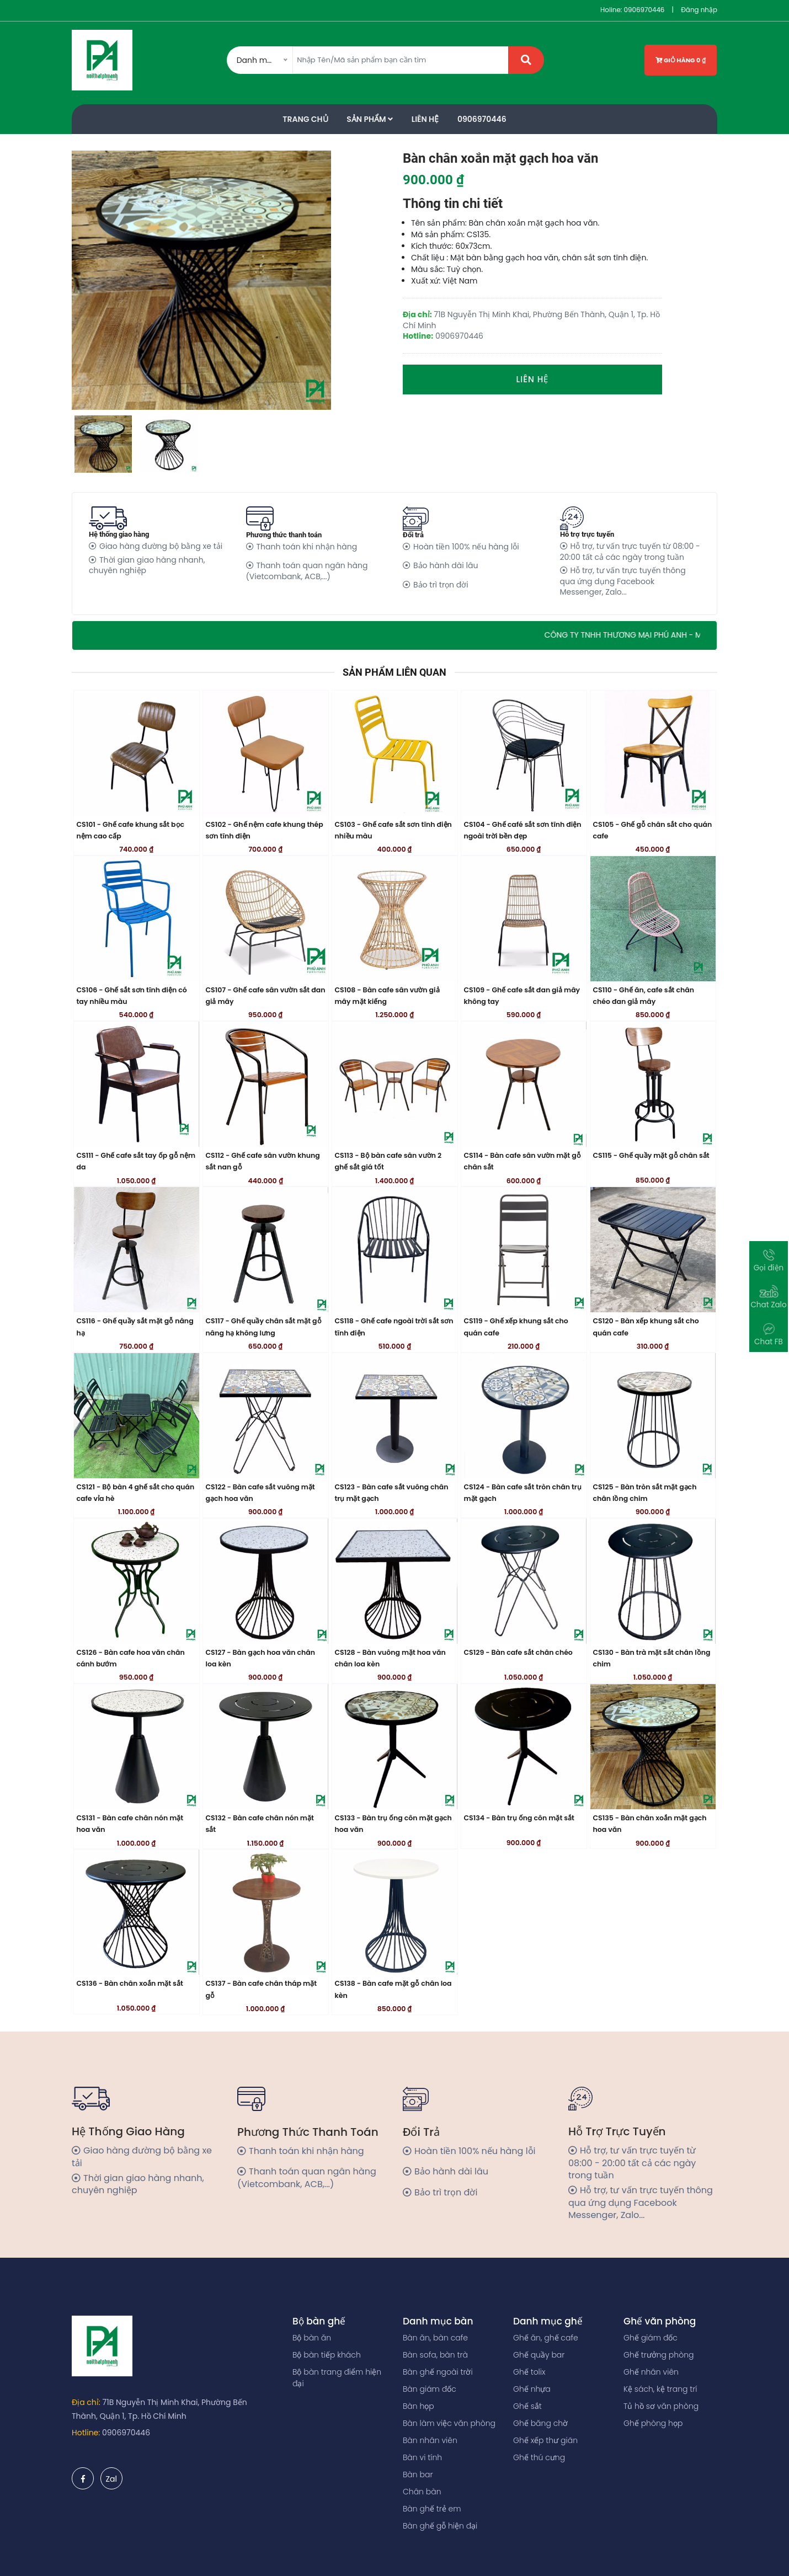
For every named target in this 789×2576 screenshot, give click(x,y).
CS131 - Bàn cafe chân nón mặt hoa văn (130, 1823)
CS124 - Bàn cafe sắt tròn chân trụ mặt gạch (523, 1492)
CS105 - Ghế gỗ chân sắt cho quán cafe (652, 830)
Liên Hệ (425, 119)
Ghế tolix (529, 2371)
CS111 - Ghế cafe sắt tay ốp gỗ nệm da (136, 1161)
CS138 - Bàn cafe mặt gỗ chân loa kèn (393, 1989)
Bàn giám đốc (429, 2389)
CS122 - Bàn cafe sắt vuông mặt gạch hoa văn (260, 1492)
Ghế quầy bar (538, 2354)
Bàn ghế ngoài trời (438, 2371)
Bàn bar (418, 2474)
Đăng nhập (699, 10)
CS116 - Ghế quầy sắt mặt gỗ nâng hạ (135, 1326)
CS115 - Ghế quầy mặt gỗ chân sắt (651, 1155)
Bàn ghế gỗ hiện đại (440, 2525)
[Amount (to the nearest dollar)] (400, 60)
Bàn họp (418, 2406)
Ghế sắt (527, 2406)
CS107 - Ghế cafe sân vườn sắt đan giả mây (266, 995)
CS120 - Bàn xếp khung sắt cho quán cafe (646, 1326)
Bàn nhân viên (430, 2440)
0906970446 (643, 10)
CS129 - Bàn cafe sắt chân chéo (518, 1652)
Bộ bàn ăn (311, 2337)
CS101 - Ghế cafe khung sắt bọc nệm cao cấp (131, 830)
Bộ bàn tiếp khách (326, 2354)
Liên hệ (532, 379)
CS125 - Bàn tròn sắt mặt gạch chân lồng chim (645, 1492)
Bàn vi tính (422, 2457)
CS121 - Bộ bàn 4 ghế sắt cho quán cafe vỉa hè (136, 1492)
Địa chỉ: (86, 2402)
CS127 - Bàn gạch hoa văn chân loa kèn (260, 1658)
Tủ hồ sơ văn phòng (661, 2406)
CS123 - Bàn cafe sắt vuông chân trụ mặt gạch (392, 1492)
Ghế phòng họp (653, 2423)
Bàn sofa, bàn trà (435, 2354)
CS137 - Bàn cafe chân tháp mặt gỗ (261, 1989)
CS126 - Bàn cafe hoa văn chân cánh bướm (131, 1658)
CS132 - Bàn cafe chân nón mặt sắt (260, 1823)
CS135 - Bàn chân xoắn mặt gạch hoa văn (650, 1823)
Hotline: (86, 2432)
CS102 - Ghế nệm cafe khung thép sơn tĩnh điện (264, 830)
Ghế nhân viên (651, 2371)
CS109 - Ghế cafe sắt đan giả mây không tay (522, 995)
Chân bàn (422, 2491)
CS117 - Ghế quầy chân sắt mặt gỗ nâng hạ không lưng (264, 1326)
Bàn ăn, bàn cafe (435, 2337)
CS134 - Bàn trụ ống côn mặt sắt (519, 1818)
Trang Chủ (305, 119)
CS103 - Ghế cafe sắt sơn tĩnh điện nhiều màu (393, 830)
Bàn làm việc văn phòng (449, 2423)
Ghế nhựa (532, 2389)
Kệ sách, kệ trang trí (660, 2389)
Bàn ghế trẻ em (432, 2508)
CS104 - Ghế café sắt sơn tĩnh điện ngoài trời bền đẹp (523, 830)
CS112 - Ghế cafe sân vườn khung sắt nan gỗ (263, 1161)
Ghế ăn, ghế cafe (545, 2337)
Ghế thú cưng (539, 2457)
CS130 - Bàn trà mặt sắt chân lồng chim (652, 1658)
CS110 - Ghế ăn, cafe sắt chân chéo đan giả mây (643, 995)
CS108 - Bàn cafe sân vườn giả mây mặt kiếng (387, 995)
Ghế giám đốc (650, 2337)
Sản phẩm (369, 119)
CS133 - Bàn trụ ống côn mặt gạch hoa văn (393, 1823)
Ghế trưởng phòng (658, 2354)
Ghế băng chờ (540, 2423)
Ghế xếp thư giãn (545, 2440)
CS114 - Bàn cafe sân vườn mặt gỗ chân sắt (522, 1161)
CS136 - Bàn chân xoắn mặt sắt (130, 1983)
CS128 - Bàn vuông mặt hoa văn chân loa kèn (390, 1658)
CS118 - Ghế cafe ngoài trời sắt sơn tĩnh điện (394, 1326)
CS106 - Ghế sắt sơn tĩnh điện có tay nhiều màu (132, 995)
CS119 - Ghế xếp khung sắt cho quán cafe (516, 1326)
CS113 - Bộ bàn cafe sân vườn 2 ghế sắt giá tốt (388, 1161)
